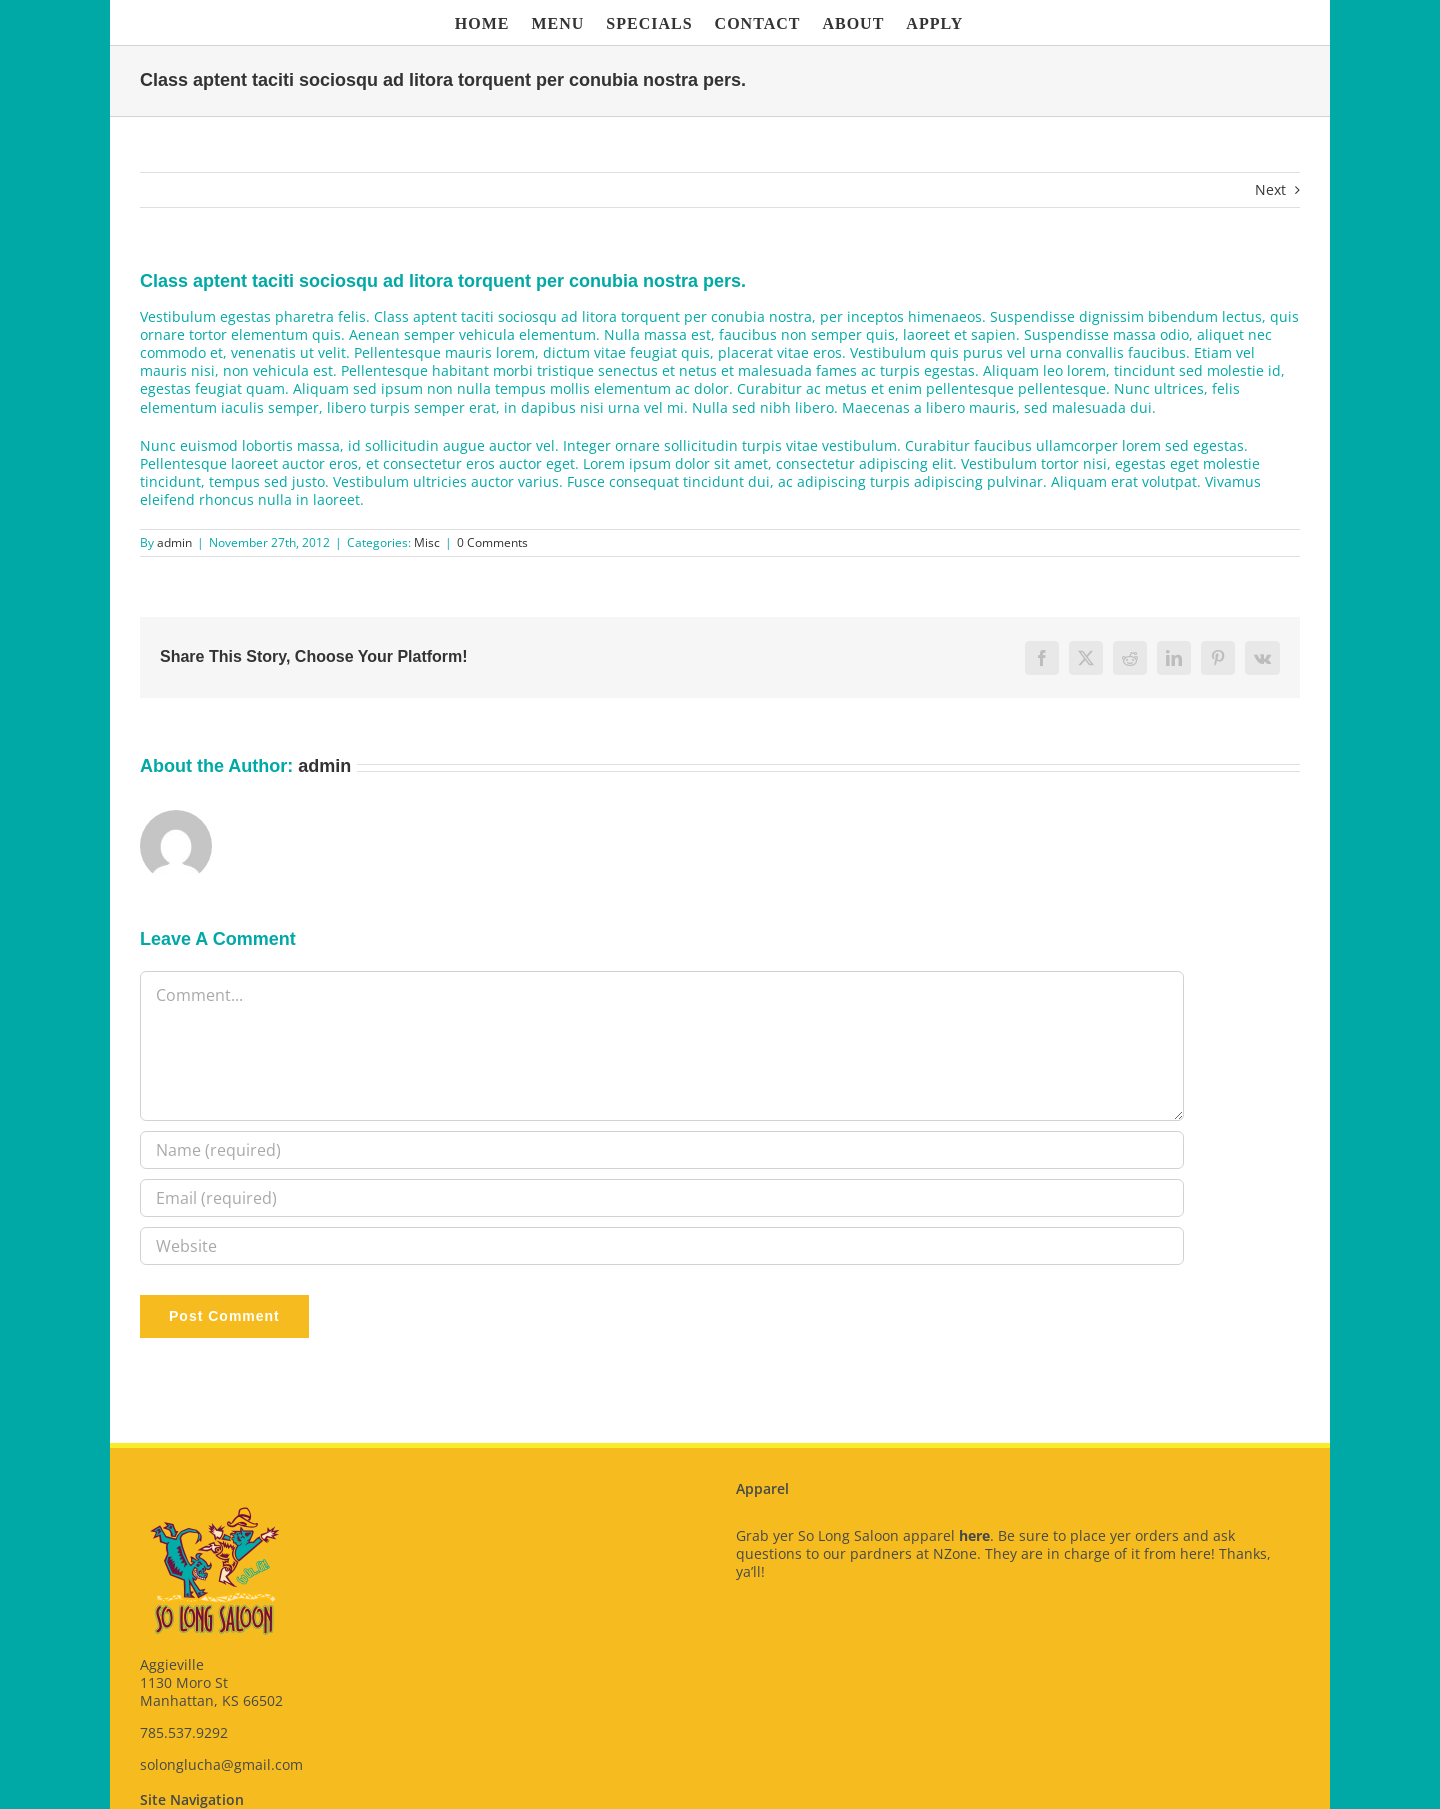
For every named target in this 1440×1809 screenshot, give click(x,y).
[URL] (662, 1246)
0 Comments (492, 542)
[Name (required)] (662, 1150)
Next (1270, 189)
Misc (427, 542)
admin (174, 542)
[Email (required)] (662, 1198)
